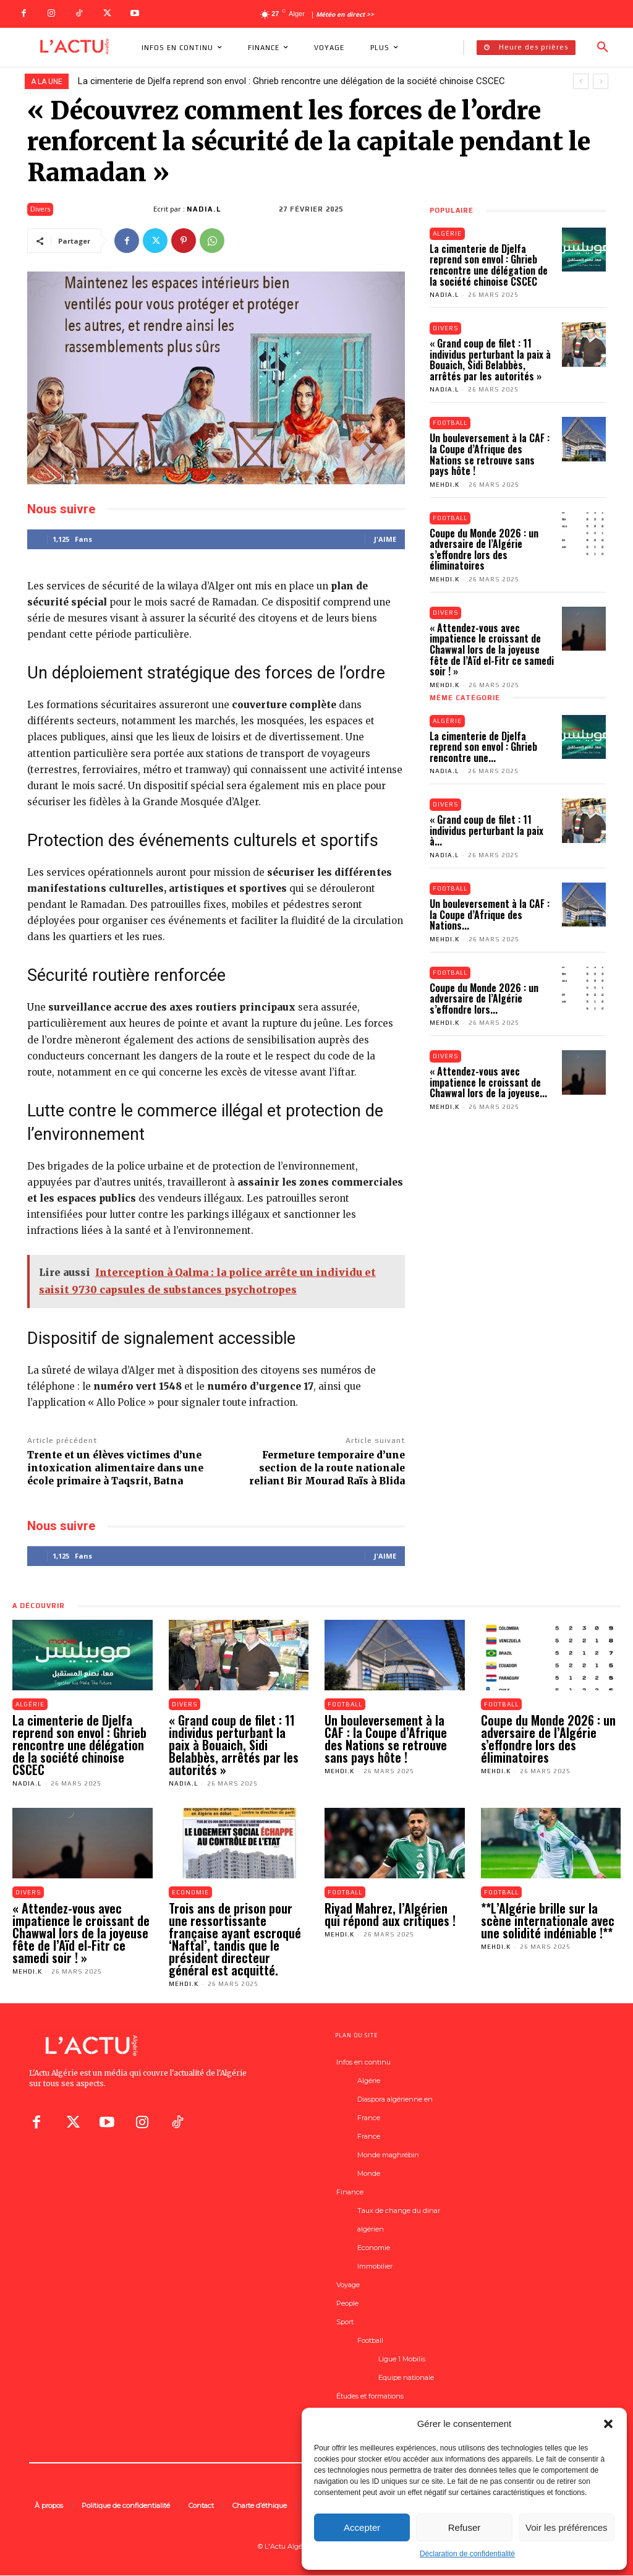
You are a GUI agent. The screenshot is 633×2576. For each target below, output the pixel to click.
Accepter (362, 2527)
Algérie (447, 233)
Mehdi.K (444, 484)
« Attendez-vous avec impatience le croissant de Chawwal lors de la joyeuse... (488, 1083)
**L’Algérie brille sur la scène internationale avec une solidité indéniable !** (547, 1921)
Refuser (464, 2527)
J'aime (385, 539)
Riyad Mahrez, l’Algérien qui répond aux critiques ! (390, 1914)
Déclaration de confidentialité (467, 2553)
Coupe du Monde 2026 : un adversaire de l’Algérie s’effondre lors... (484, 999)
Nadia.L (204, 209)
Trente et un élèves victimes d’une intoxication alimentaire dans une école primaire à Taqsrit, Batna (115, 1468)
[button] (608, 2424)
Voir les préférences (566, 2527)
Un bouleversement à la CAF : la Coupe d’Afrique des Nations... (490, 915)
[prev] (580, 81)
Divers (40, 209)
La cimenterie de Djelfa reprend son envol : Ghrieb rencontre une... (483, 747)
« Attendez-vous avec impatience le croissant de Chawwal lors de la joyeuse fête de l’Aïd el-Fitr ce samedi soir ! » (492, 650)
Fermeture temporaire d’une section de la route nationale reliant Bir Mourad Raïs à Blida (327, 1468)
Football (451, 423)
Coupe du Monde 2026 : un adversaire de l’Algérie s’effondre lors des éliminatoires (484, 549)
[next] (600, 81)
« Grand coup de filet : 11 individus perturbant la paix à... (486, 831)
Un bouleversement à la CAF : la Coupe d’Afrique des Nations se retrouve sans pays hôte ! (490, 455)
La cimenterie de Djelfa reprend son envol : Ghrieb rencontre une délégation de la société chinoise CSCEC (291, 81)
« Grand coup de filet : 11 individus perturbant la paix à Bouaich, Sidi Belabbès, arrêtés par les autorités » (490, 359)
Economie (191, 1892)
